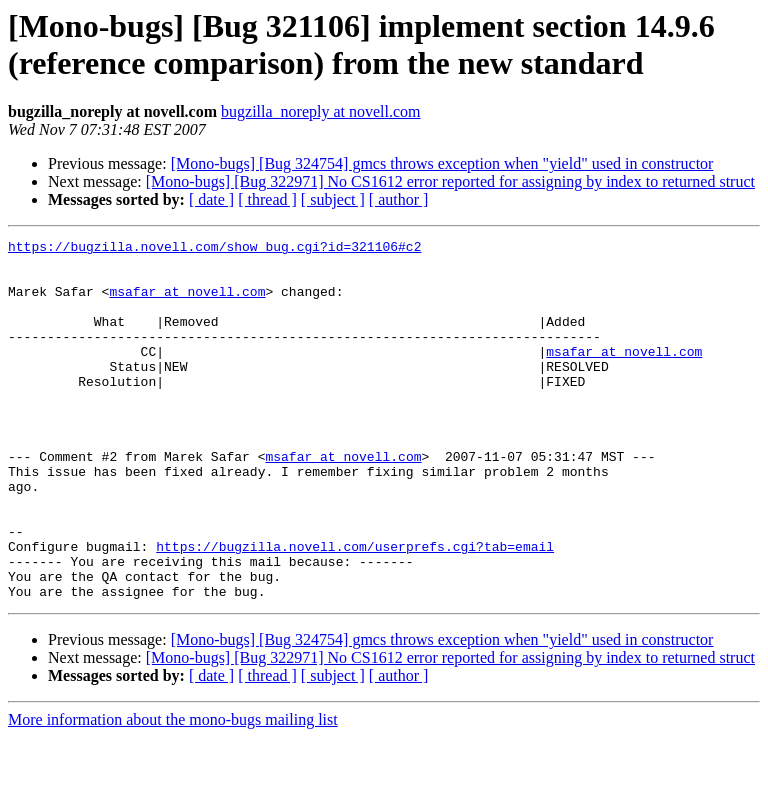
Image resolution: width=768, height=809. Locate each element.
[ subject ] (333, 199)
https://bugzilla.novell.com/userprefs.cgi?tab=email (355, 609)
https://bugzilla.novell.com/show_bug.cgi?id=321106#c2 (214, 249)
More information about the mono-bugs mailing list (173, 791)
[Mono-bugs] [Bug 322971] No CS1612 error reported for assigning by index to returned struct (450, 181)
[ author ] (399, 199)
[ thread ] (267, 199)
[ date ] (211, 199)
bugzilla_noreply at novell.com (321, 111)
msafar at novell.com (187, 303)
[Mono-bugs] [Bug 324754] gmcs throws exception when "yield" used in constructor (442, 163)
